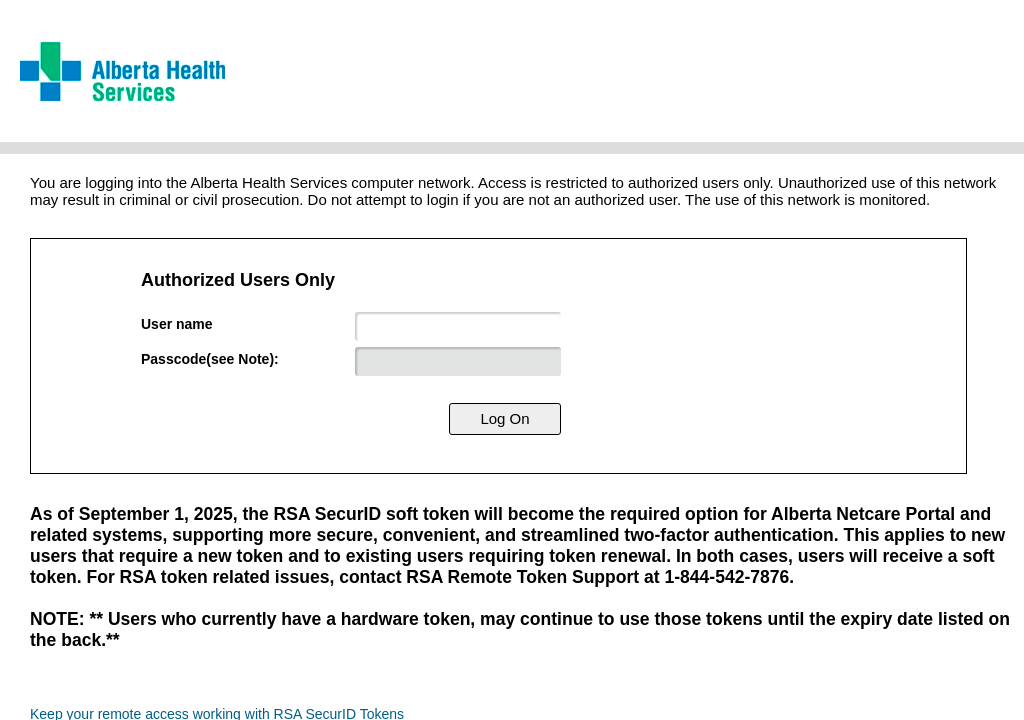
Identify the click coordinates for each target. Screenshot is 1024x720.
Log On (504, 418)
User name (177, 324)
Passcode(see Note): (210, 359)
